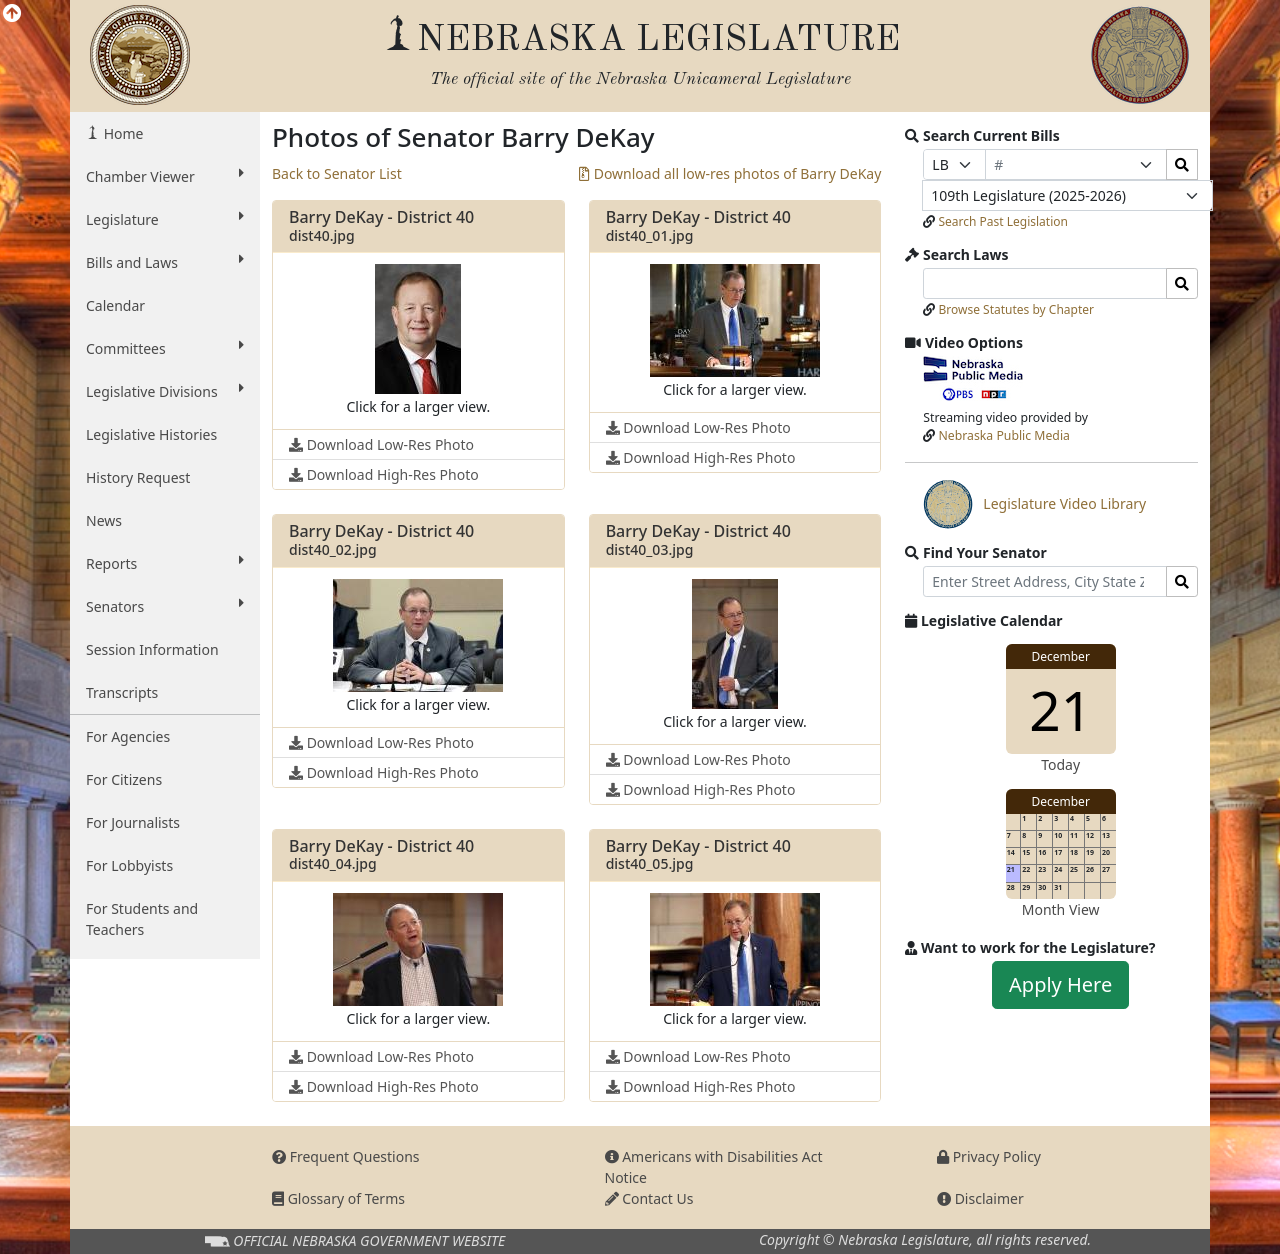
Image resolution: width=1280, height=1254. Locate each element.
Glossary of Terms (338, 1198)
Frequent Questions (346, 1156)
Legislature (165, 219)
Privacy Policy (989, 1156)
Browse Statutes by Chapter (1016, 309)
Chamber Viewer (165, 176)
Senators (165, 606)
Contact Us (649, 1198)
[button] (418, 341)
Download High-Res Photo (384, 474)
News (104, 520)
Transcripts (122, 692)
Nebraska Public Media (1004, 435)
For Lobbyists (129, 865)
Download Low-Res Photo (381, 444)
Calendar (115, 305)
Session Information (152, 649)
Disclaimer (980, 1198)
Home (121, 133)
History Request (138, 477)
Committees (165, 348)
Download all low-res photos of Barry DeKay (730, 173)
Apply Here (1060, 984)
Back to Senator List (337, 173)
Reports (165, 563)
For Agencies (128, 736)
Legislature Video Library (1034, 504)
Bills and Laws (165, 262)
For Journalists (133, 822)
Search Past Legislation (1003, 221)
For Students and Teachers (142, 919)
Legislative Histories (151, 434)
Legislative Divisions (165, 391)
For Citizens (124, 779)
